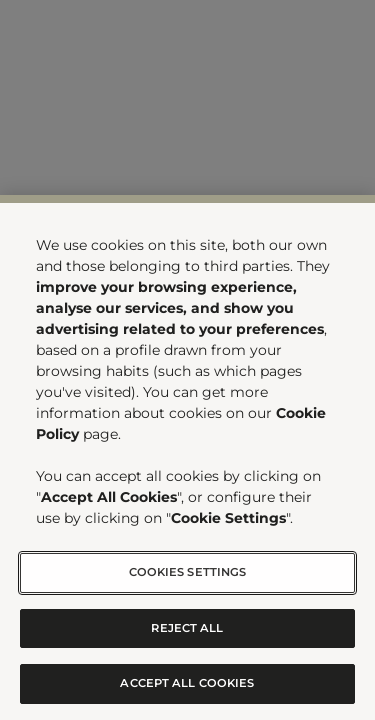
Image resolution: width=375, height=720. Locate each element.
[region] (187, 457)
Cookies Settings (188, 572)
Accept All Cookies (187, 683)
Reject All (187, 628)
